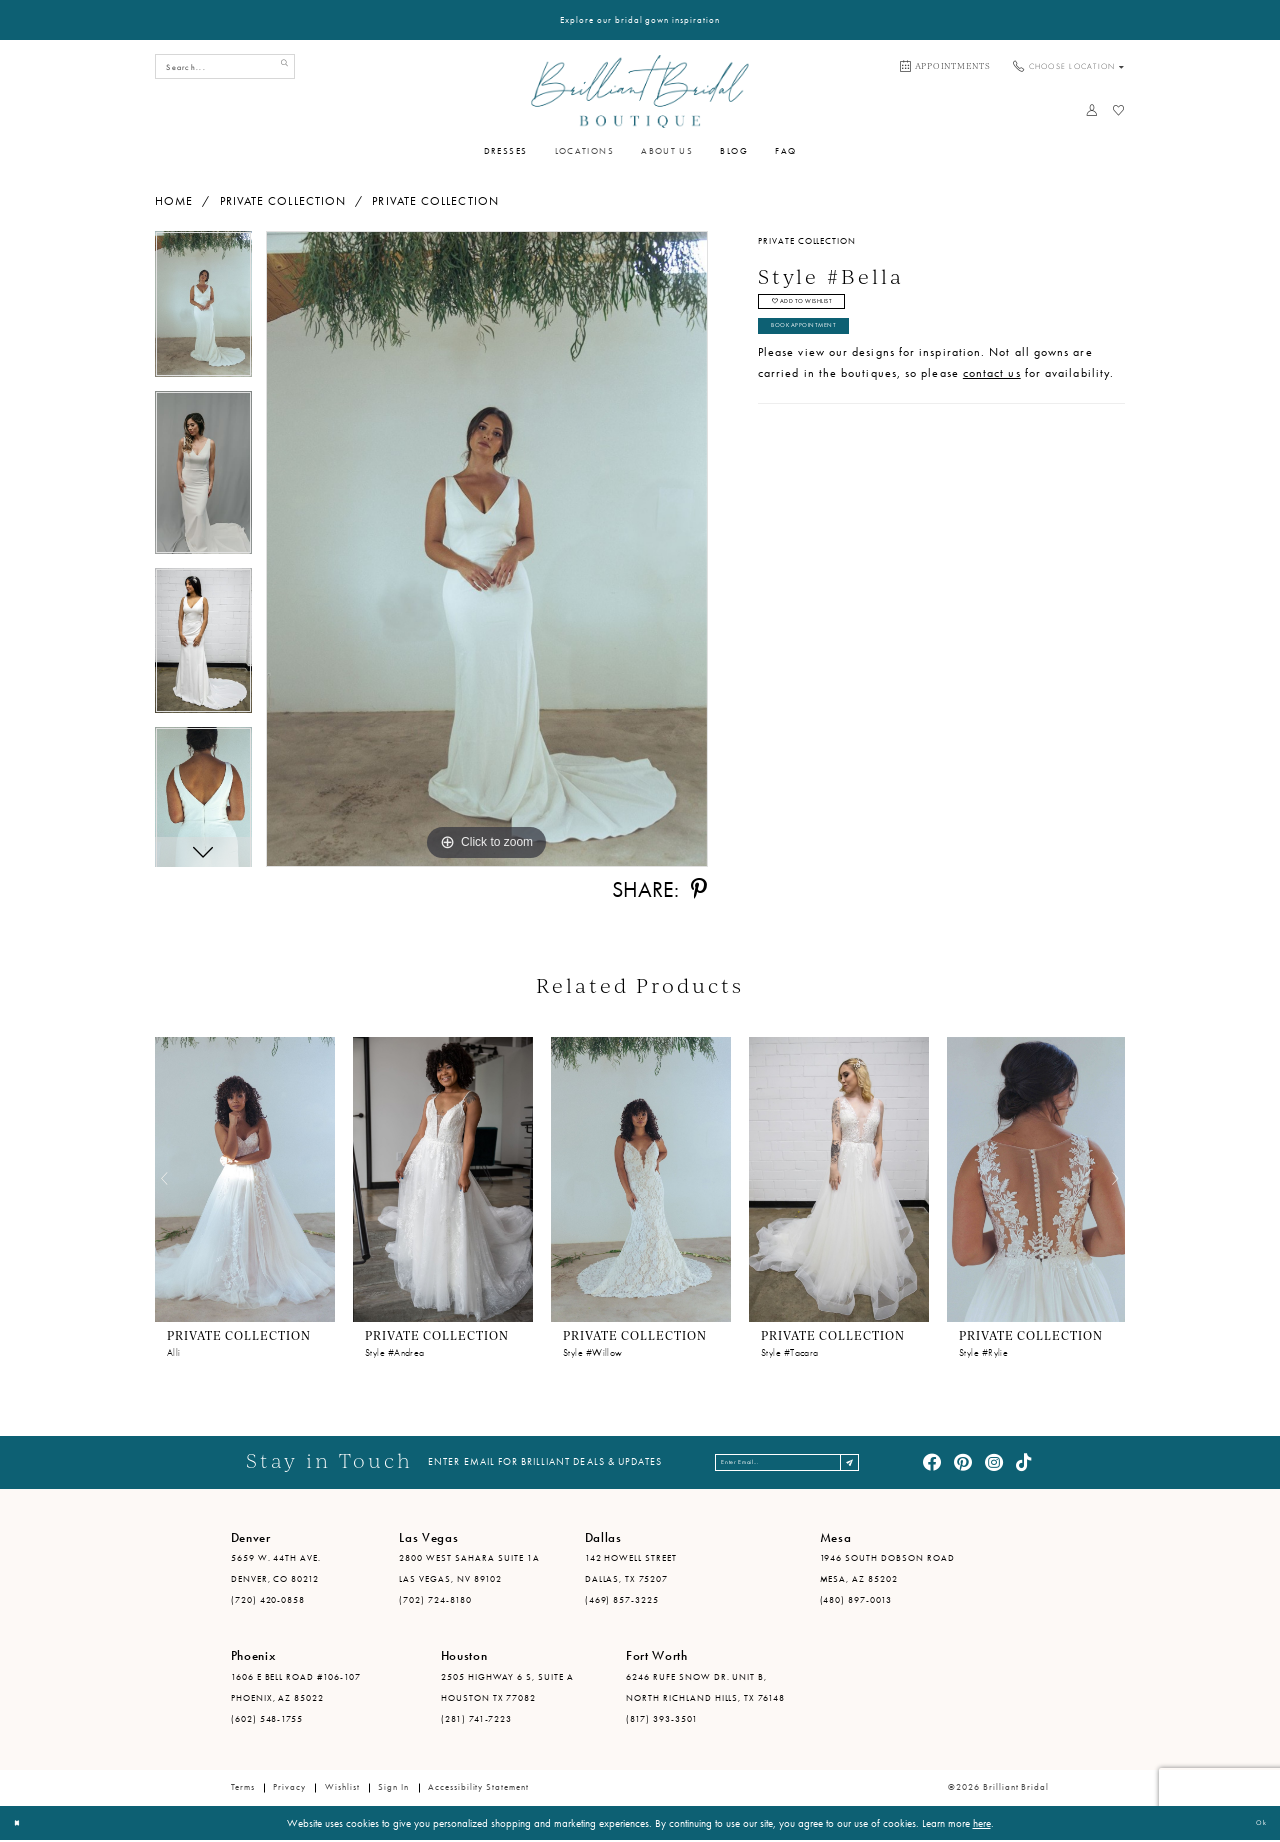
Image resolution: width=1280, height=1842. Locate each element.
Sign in (393, 1789)
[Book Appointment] (945, 67)
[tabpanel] (203, 311)
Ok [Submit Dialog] (1256, 1824)
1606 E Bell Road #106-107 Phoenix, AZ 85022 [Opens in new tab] (296, 1688)
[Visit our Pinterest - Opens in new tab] (963, 1463)
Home (174, 201)
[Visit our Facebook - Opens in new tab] (932, 1463)
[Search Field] (225, 66)
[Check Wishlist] (1118, 110)
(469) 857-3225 (622, 1601)
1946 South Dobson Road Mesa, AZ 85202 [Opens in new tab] (887, 1570)
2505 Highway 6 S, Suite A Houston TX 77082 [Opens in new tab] (507, 1688)
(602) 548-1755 (267, 1720)
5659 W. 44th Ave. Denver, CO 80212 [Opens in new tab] (276, 1570)
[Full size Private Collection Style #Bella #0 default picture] (487, 549)
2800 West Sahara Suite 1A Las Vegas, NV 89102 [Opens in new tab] (469, 1570)
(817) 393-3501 (662, 1720)
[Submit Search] (280, 66)
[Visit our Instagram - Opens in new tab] (994, 1463)
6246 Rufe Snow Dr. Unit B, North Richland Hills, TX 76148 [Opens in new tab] (705, 1688)
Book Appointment (826, 348)
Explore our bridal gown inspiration (640, 20)
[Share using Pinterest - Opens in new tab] (699, 890)
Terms (243, 1789)
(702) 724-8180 (435, 1601)
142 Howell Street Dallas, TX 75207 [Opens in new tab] (631, 1570)
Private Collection (283, 201)
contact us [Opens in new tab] (992, 399)
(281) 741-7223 (477, 1720)
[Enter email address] (790, 1463)
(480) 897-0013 (856, 1601)
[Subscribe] (888, 1463)
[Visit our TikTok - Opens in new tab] (1025, 1463)
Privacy (289, 1789)
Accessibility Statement (478, 1789)
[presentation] (245, 1179)
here (982, 1824)
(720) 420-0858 (268, 1601)
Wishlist (342, 1789)
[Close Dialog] (22, 1825)
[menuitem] (945, 67)
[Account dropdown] (1091, 110)
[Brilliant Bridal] (639, 91)
